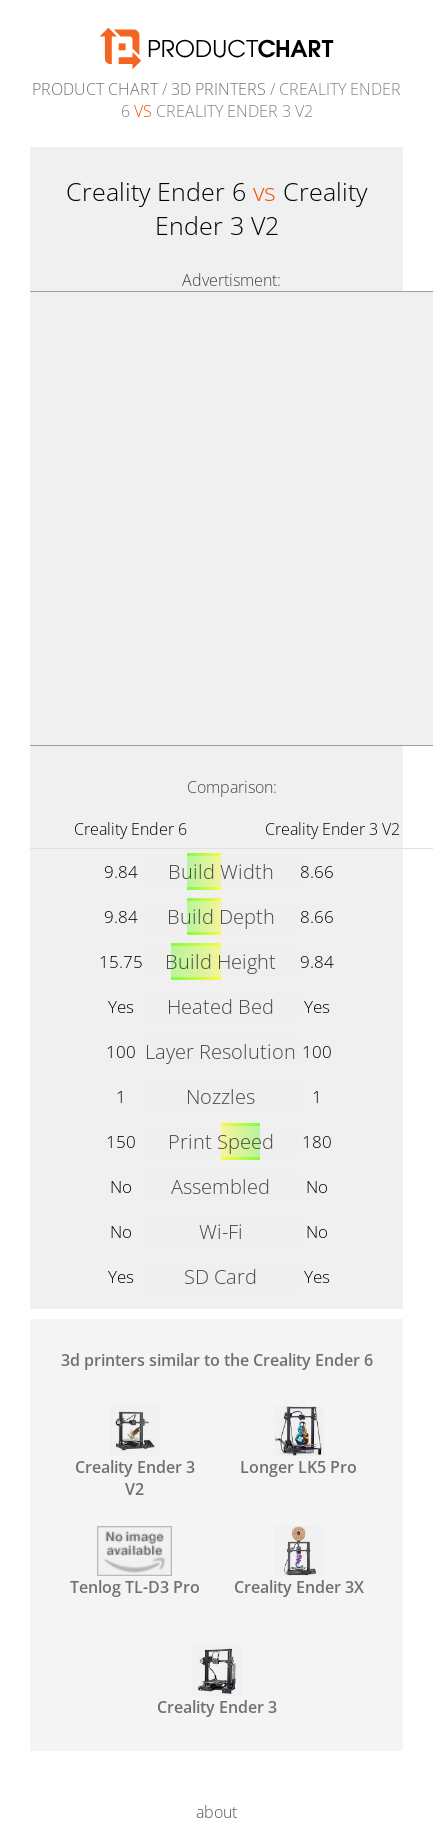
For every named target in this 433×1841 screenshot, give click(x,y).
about (216, 1812)
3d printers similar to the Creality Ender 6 (217, 1360)
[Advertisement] (216, 518)
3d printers (218, 89)
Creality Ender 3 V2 (332, 829)
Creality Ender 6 (130, 829)
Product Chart (95, 89)
